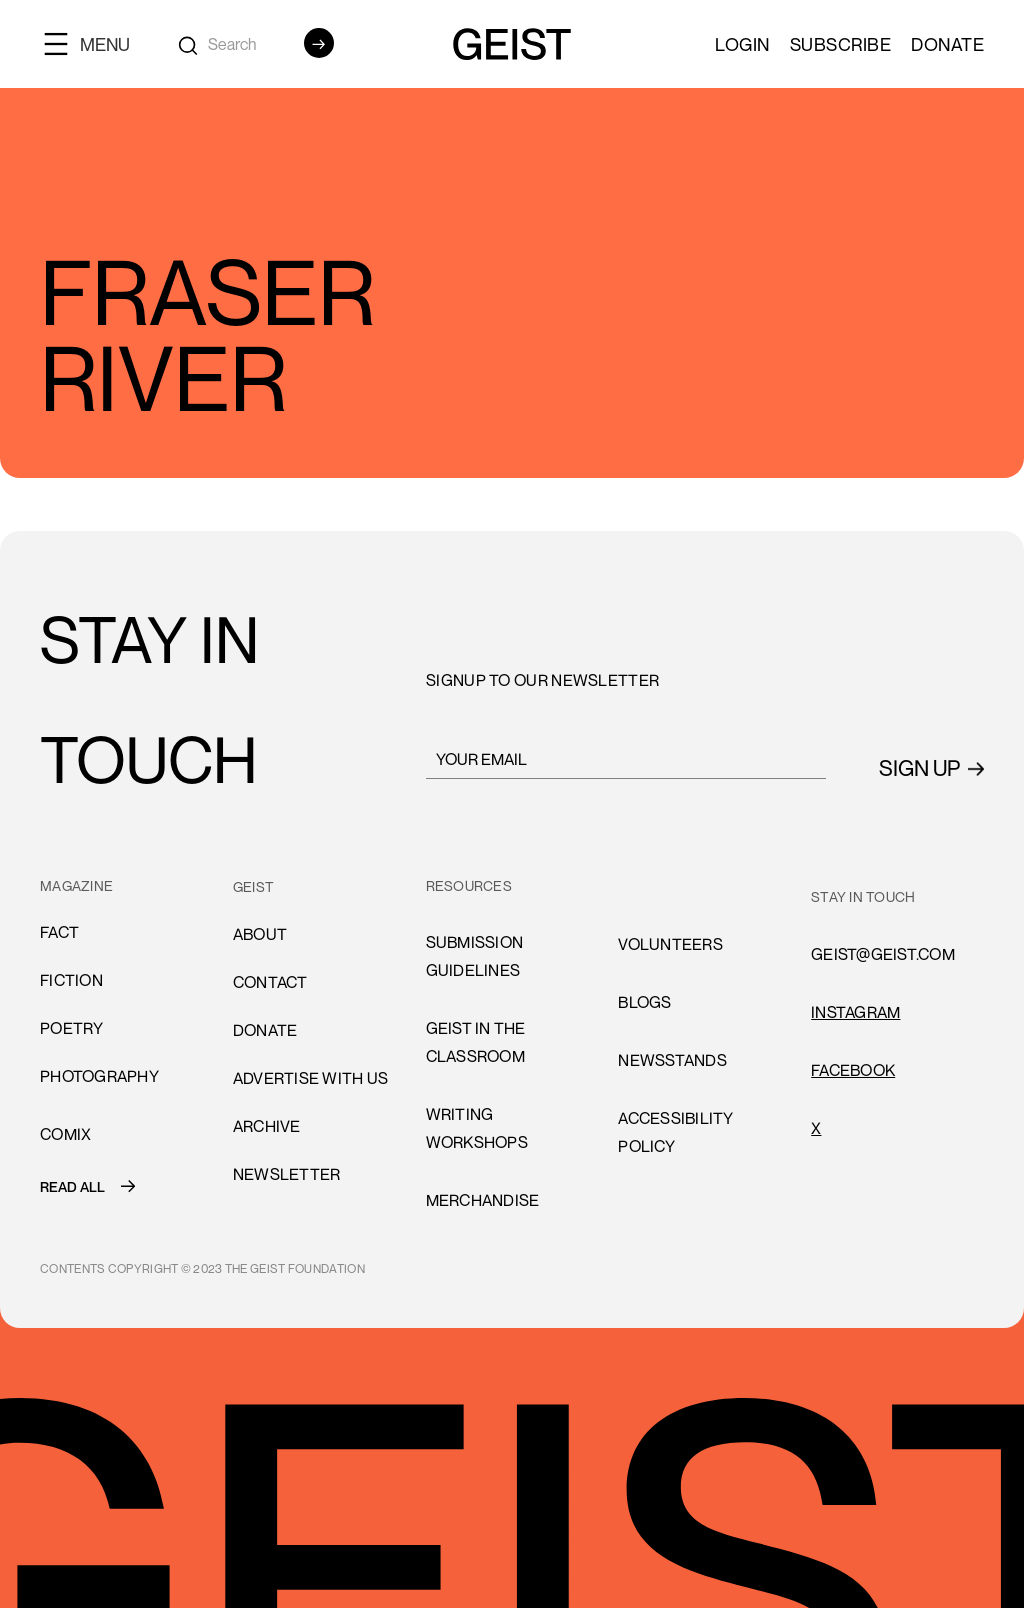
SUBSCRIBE (841, 44)
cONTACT (270, 982)
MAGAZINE (76, 885)
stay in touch (863, 896)
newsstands (672, 1060)
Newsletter (287, 1174)
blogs (644, 1002)
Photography (99, 1076)
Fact (59, 932)
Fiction (71, 980)
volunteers (670, 944)
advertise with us (310, 1078)
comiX (65, 1134)
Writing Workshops (477, 1128)
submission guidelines (475, 956)
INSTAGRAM (855, 1012)
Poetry (72, 1028)
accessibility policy (675, 1132)
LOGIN (742, 44)
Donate (947, 44)
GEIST (253, 886)
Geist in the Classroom (476, 1042)
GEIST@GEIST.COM (883, 954)
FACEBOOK (853, 1070)
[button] (95, 43)
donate (265, 1030)
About (260, 934)
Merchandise (483, 1200)
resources (469, 885)
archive (267, 1126)
